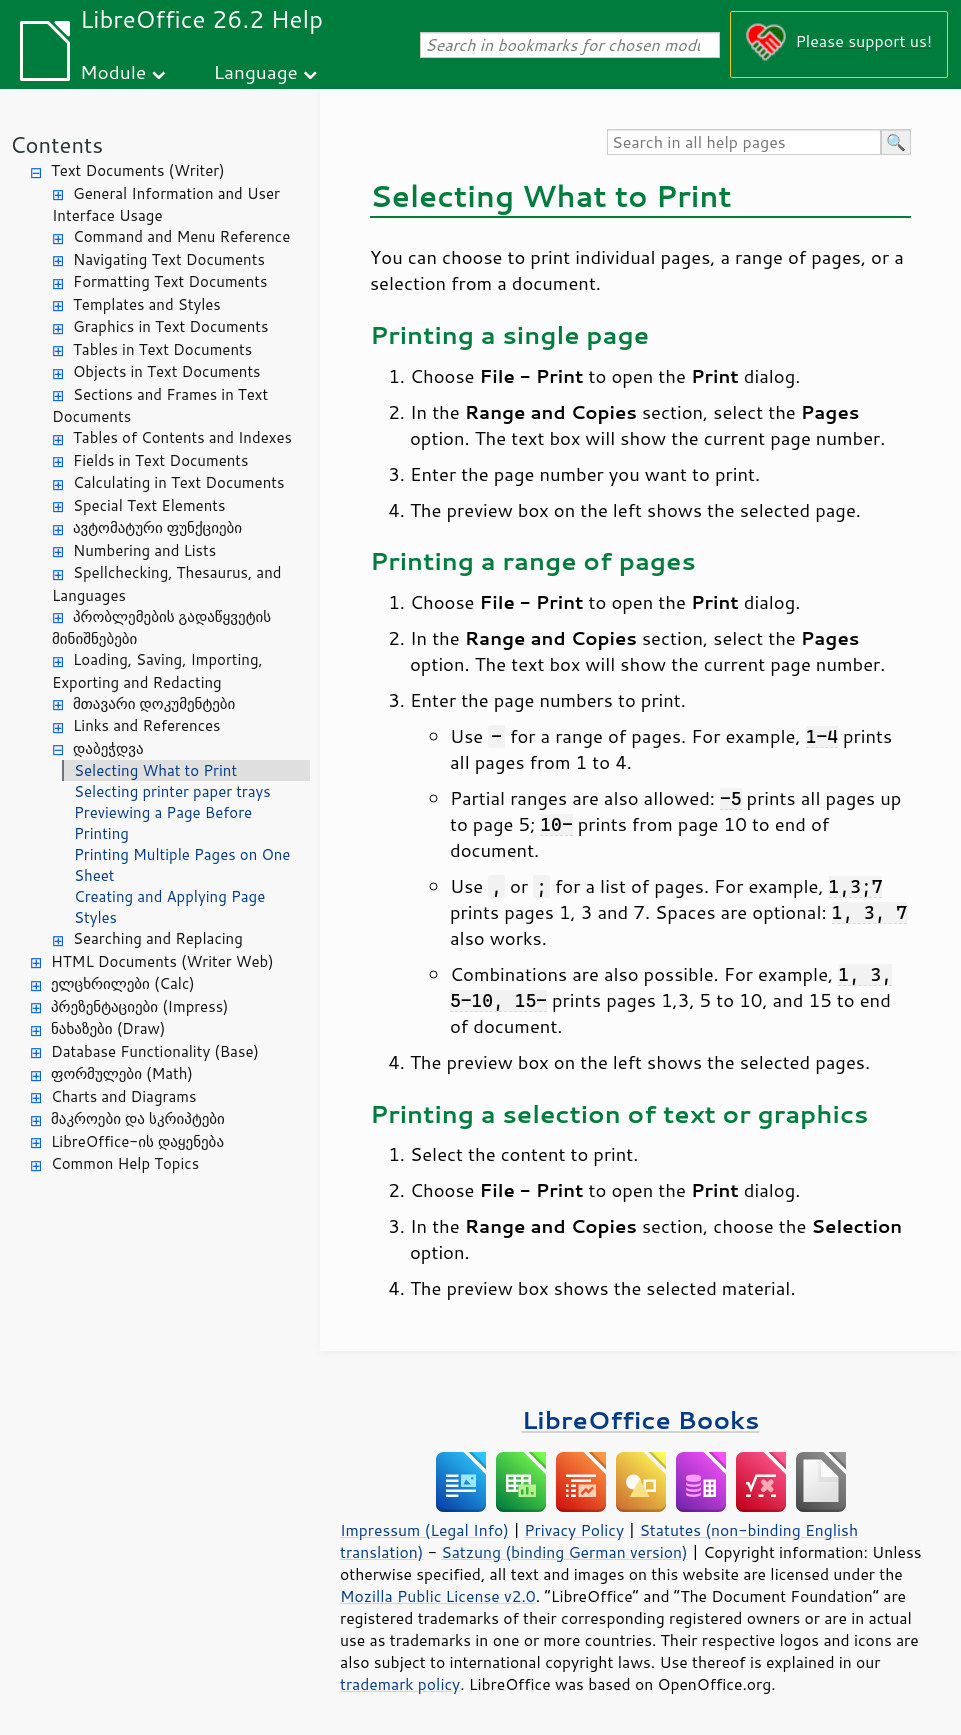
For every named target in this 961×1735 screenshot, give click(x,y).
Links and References (146, 725)
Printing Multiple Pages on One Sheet (182, 865)
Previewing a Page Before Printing (163, 823)
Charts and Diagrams (123, 1096)
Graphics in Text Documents (170, 326)
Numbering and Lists (144, 550)
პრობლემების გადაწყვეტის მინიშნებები (161, 628)
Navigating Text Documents (169, 259)
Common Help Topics (125, 1163)
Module (113, 71)
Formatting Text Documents (170, 281)
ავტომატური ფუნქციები (157, 527)
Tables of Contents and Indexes (182, 437)
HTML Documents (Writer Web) (162, 961)
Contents (56, 144)
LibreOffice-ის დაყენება (137, 1141)
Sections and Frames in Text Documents (160, 406)
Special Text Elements (149, 505)
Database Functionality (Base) (155, 1051)
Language (256, 71)
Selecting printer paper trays (172, 791)
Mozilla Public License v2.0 (438, 1596)
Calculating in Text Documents (178, 482)
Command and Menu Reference (181, 236)
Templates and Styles (147, 304)
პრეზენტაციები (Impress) (140, 1006)
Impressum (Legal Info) (424, 1530)
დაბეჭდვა (108, 748)
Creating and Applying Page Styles (169, 907)
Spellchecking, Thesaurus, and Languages (166, 584)
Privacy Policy (574, 1530)
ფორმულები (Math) (122, 1073)
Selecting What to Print (155, 770)
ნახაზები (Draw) (108, 1028)
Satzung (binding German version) (564, 1552)
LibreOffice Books (641, 1419)
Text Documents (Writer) (138, 170)
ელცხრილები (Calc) (123, 983)
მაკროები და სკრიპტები (138, 1118)
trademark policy (400, 1684)
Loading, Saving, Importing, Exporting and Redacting (157, 671)
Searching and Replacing (158, 938)
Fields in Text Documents (160, 460)
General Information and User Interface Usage (166, 205)
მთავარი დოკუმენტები (154, 703)
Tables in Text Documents (162, 349)
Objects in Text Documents (167, 371)
